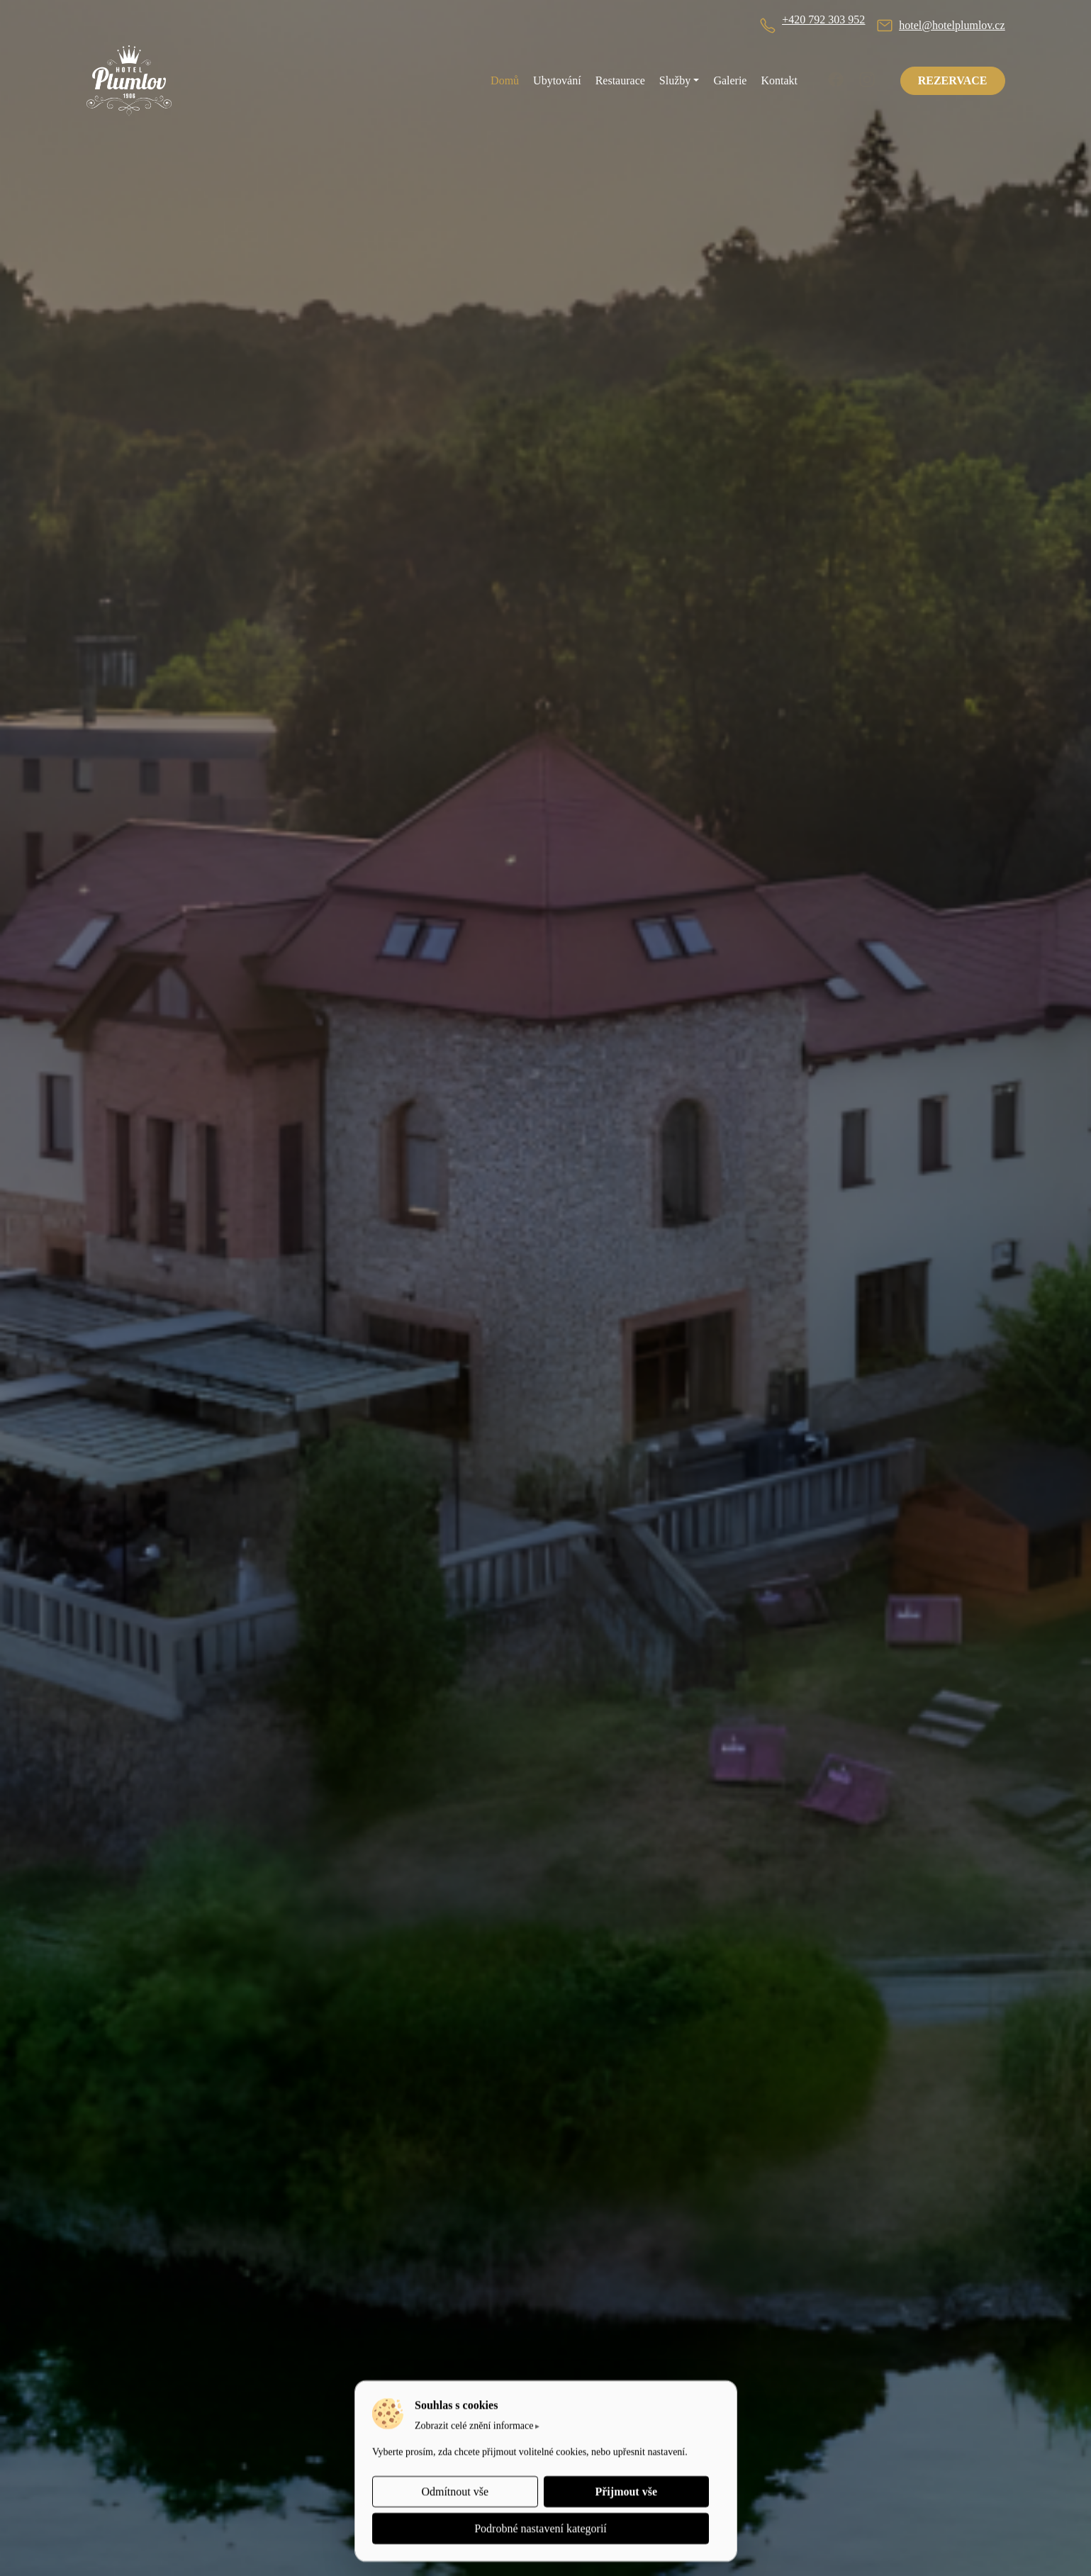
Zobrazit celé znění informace (474, 2425)
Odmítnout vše (454, 2491)
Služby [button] (674, 80)
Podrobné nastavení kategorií (540, 2528)
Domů (505, 80)
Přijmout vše (626, 2491)
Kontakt (779, 80)
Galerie (729, 80)
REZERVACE (953, 80)
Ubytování (557, 80)
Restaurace (620, 80)
